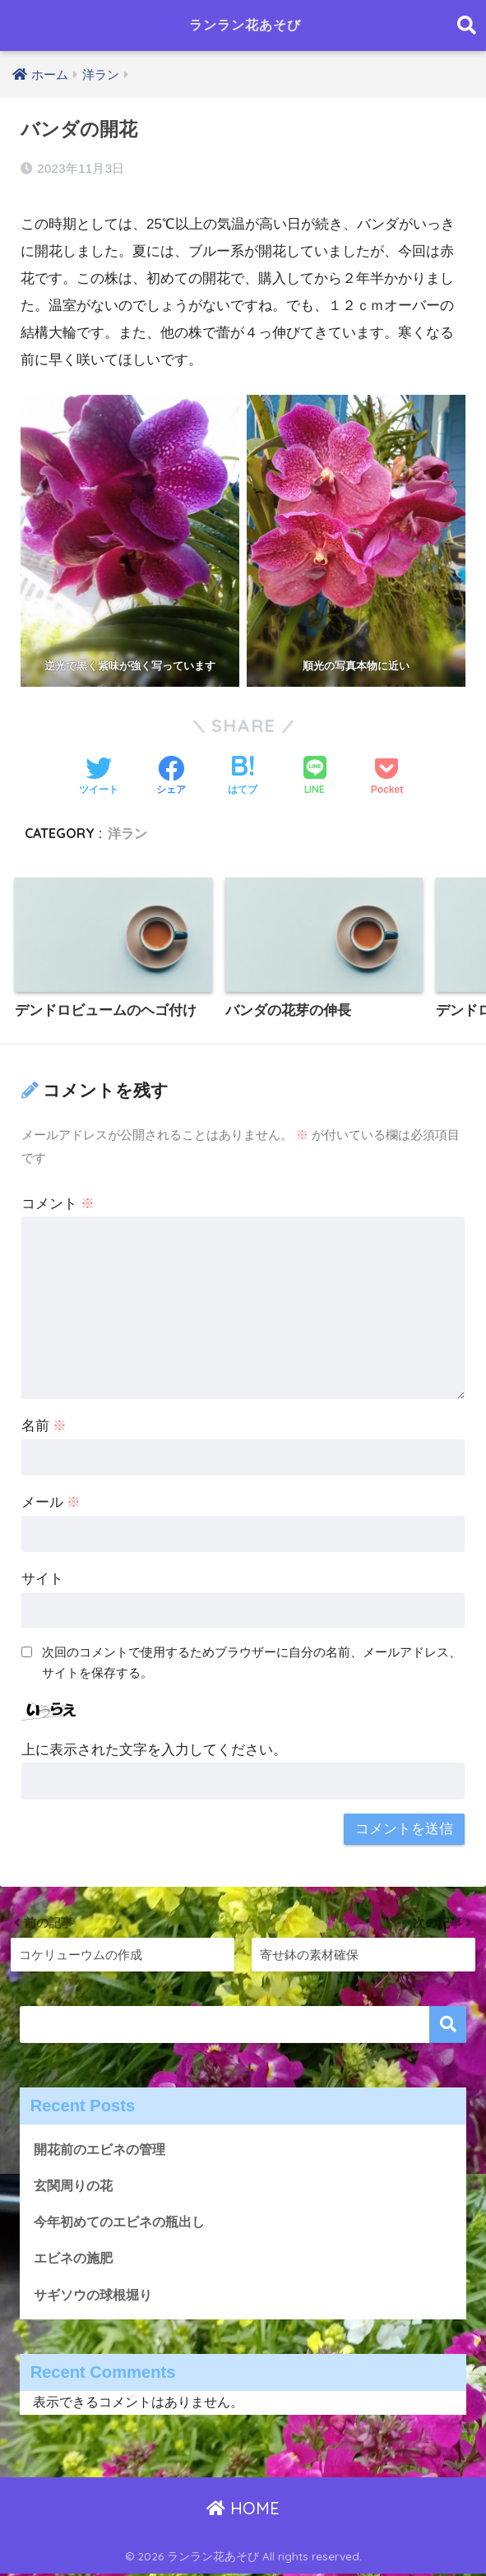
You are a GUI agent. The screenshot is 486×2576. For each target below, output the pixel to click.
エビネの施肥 (76, 2259)
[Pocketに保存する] (387, 777)
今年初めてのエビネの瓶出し (124, 2222)
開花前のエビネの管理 (104, 2149)
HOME (243, 2510)
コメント (58, 1204)
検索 (447, 2024)
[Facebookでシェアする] (171, 777)
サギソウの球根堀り (97, 2296)
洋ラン (127, 833)
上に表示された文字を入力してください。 (154, 1750)
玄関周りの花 (76, 2185)
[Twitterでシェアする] (98, 777)
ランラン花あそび (245, 25)
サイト (42, 1579)
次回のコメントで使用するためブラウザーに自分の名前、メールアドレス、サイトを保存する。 (251, 1662)
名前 (44, 1426)
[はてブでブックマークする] (242, 777)
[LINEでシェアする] (314, 776)
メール (51, 1503)
